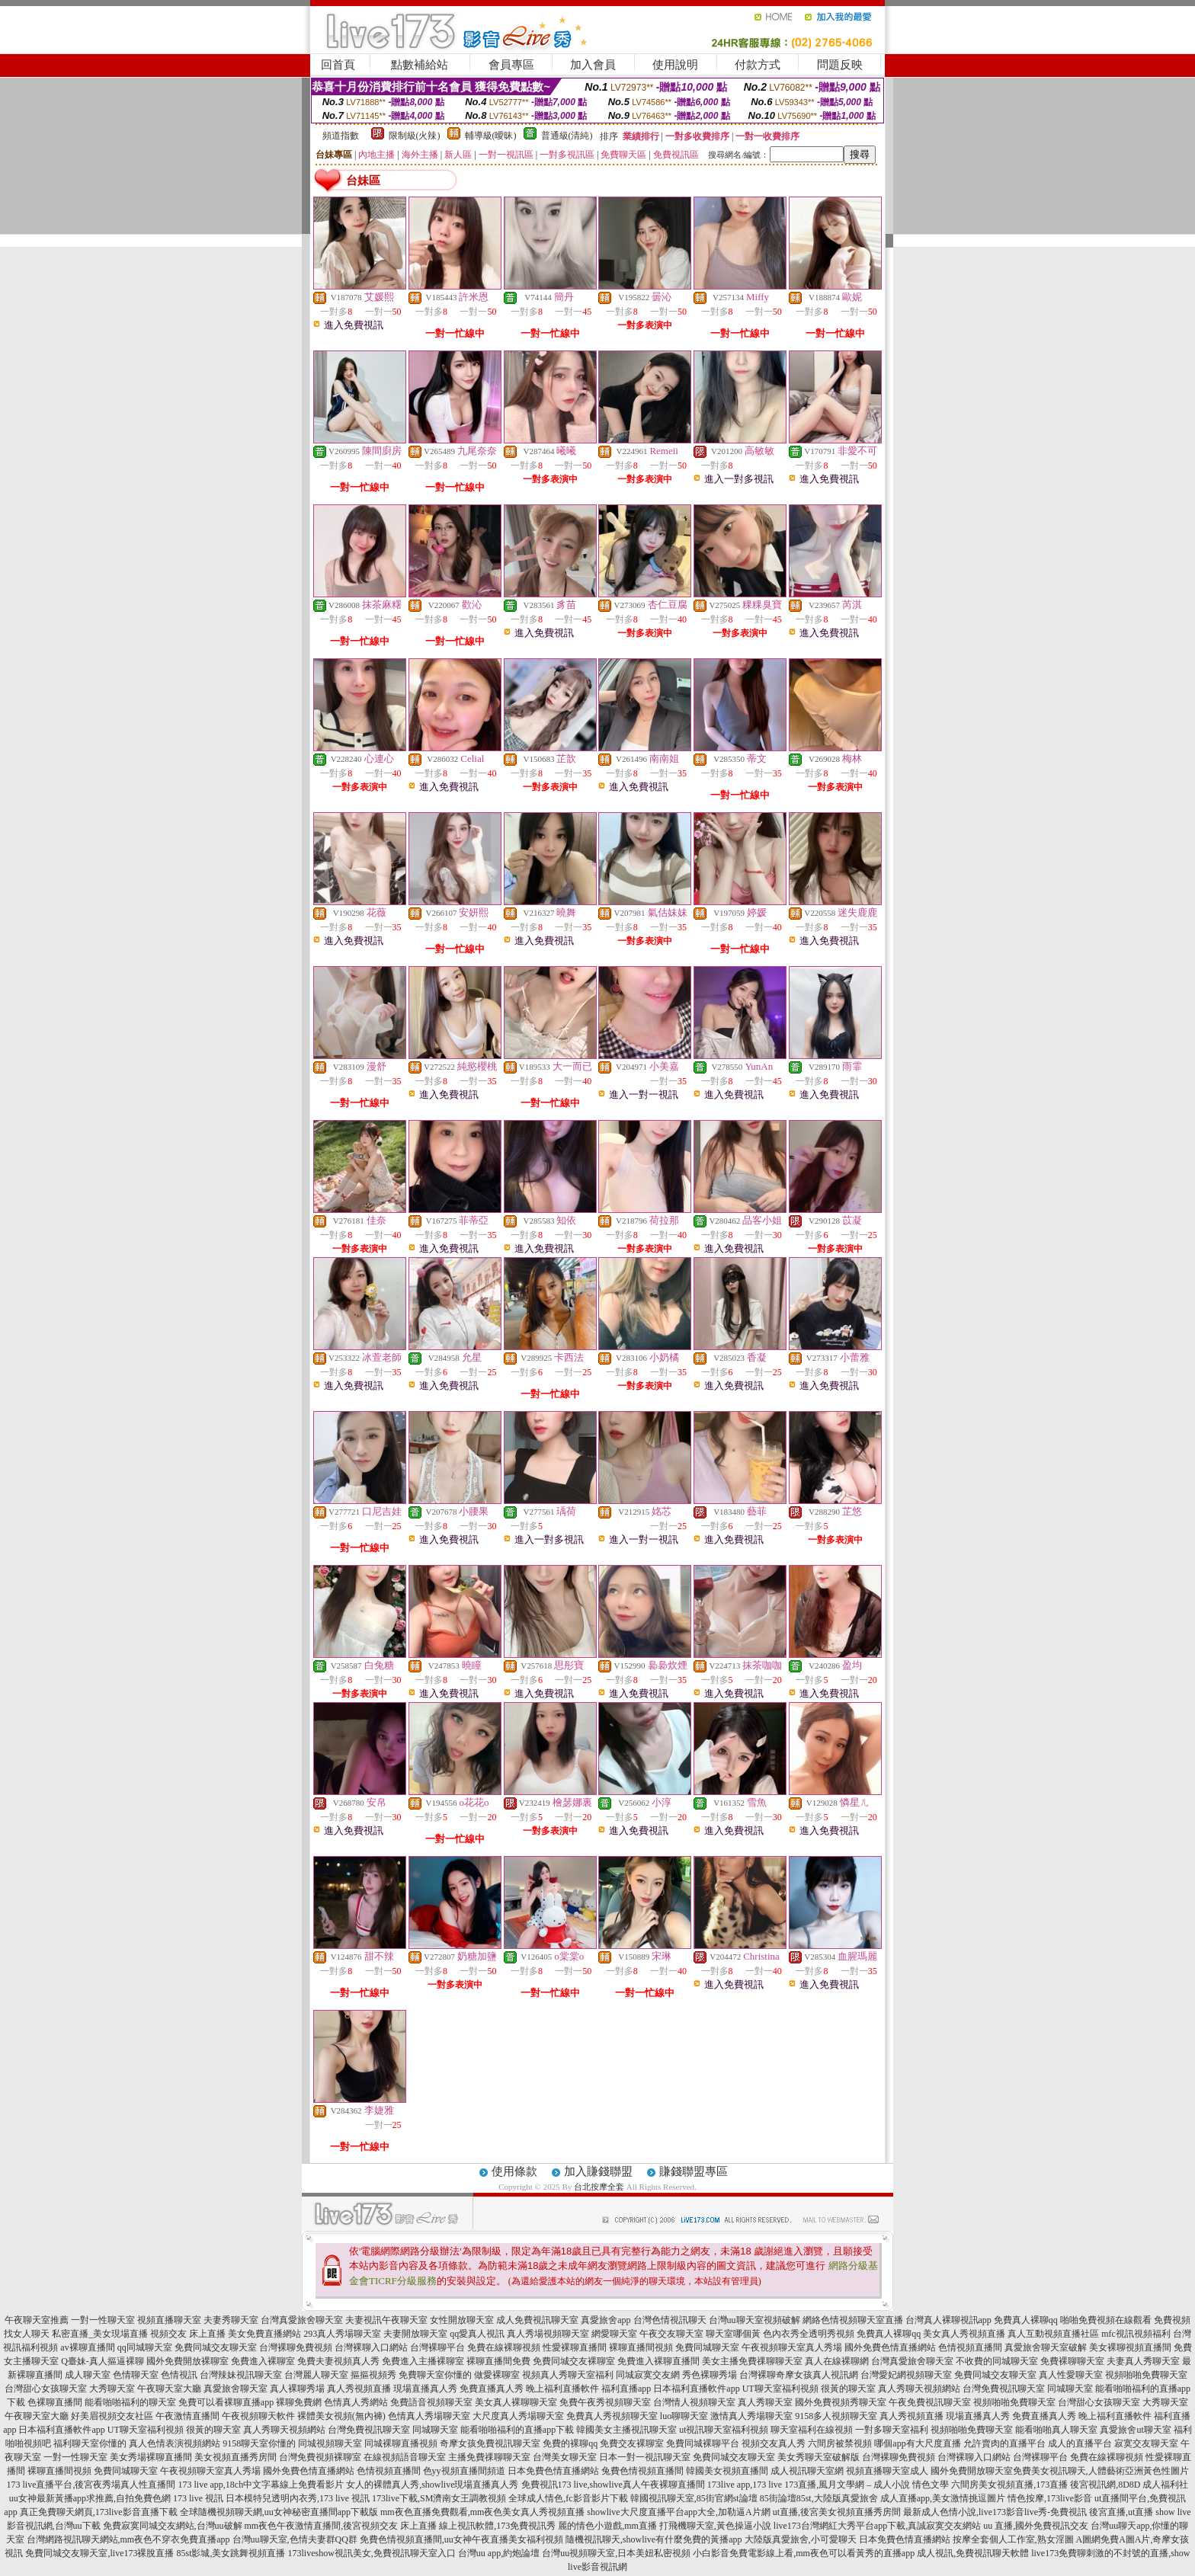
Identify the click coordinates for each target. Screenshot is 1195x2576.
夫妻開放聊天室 (415, 2333)
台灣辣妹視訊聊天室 (241, 2375)
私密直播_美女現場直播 (100, 2333)
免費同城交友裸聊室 (574, 2361)
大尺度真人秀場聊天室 (518, 2416)
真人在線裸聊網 (837, 2361)
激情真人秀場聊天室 (751, 2416)
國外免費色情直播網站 (890, 2347)
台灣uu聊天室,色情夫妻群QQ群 (294, 2539)
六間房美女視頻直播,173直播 (1009, 2484)
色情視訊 (179, 2375)
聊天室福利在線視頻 (812, 2429)
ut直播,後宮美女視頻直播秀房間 (837, 2512)
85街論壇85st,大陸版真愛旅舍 (819, 2498)
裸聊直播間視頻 (641, 2347)
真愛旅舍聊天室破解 (1045, 2347)
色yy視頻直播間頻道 (464, 2471)
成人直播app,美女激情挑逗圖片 (942, 2498)
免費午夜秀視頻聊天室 (605, 2402)
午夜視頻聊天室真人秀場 (792, 2347)
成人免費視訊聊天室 (537, 2320)
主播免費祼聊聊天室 (489, 2457)
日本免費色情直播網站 (553, 2471)
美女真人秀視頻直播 (964, 2333)
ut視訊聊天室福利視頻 (723, 2429)
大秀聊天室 (112, 2388)
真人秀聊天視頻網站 (919, 2388)
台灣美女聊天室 (565, 2457)
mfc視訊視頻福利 (1136, 2333)
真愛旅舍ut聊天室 (1135, 2429)
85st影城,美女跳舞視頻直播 (230, 2553)
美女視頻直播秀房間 (235, 2457)
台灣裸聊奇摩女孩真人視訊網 (798, 2375)
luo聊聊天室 (684, 2416)
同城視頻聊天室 (330, 2443)
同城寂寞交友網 (648, 2375)
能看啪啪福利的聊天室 (130, 2402)
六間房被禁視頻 (840, 2443)
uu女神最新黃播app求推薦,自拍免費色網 (90, 2498)
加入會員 (593, 65)
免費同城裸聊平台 (702, 2443)
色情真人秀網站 (356, 2402)
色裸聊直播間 (54, 2402)
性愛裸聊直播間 (575, 2347)
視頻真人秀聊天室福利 (568, 2375)
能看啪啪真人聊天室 (1056, 2429)
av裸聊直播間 (87, 2347)
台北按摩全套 (599, 2186)
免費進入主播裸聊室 (423, 2361)
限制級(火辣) (415, 135)
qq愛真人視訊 (477, 2333)
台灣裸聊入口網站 (371, 2347)
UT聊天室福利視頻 (780, 2388)
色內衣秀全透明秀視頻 (808, 2333)
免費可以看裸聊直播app (226, 2402)
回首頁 (338, 65)
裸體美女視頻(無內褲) (341, 2416)
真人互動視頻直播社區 (1053, 2333)
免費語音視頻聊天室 (431, 2402)
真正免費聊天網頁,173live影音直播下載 (99, 2512)
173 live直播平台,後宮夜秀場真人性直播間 (91, 2484)
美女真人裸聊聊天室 (516, 2402)
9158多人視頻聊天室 (836, 2416)
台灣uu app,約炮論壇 (499, 2553)
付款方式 (757, 65)
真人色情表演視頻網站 (174, 2443)
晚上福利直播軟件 (562, 2388)
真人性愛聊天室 (1071, 2375)
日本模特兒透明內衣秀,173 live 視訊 (298, 2498)
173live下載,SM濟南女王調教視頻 (439, 2498)
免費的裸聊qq (570, 2443)
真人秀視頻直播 (359, 2388)
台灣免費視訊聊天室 (1004, 2388)
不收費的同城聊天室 (997, 2361)
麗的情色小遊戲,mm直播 (607, 2525)
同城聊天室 (1070, 2388)
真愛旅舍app (605, 2320)
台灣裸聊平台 (437, 2347)
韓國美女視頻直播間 (727, 2471)
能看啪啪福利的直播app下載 (517, 2429)
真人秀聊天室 (765, 2402)
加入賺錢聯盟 (598, 2171)
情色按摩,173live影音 (1050, 2498)
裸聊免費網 (299, 2402)
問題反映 (840, 65)
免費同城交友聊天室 (216, 2347)
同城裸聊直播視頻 (400, 2443)
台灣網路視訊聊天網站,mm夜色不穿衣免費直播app (128, 2539)
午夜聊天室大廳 (169, 2388)
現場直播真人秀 (425, 2388)
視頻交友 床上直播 (188, 2333)
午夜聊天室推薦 (37, 2320)
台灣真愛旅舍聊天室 (302, 2320)
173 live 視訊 (198, 2498)
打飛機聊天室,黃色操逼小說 (715, 2525)
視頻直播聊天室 (169, 2320)
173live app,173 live (744, 2484)
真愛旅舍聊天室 (235, 2388)
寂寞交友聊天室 (1146, 2443)
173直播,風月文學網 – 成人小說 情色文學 (866, 2484)
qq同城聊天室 (144, 2347)
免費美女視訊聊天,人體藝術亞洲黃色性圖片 (1101, 2471)
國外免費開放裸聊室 (187, 2361)
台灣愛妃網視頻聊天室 (906, 2375)
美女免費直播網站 (264, 2333)
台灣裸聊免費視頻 (295, 2347)
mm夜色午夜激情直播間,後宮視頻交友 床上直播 (341, 2525)
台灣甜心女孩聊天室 (46, 2388)
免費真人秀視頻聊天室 (612, 2416)
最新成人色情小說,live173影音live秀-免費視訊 (995, 2512)
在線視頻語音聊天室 (405, 2457)
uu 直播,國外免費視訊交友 (1035, 2525)
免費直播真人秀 (492, 2388)
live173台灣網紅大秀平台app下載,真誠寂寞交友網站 (877, 2525)
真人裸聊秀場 (297, 2388)
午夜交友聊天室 (671, 2333)
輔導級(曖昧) (491, 135)
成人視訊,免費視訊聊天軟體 (973, 2553)
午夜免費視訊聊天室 (930, 2402)
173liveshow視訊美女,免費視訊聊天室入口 (372, 2553)
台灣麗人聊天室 (316, 2375)
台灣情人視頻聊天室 (694, 2402)
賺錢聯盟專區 (693, 2171)
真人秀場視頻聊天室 (548, 2333)
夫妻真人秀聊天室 (1143, 2361)
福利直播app (626, 2388)
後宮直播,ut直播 (1121, 2512)
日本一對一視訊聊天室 (644, 2457)
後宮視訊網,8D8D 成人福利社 (1129, 2484)
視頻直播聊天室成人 (887, 2471)
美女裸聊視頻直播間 (1130, 2347)
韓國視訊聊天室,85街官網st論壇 (694, 2498)
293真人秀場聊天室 (342, 2333)
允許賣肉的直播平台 (1004, 2443)
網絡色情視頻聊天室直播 (853, 2320)
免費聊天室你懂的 (435, 2375)
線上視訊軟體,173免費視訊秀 (497, 2525)
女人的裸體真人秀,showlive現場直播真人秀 (432, 2484)
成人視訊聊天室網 (807, 2471)
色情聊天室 (136, 2375)
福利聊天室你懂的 (90, 2443)
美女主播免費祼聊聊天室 (752, 2361)
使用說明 (675, 65)
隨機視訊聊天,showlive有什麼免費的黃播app (653, 2539)
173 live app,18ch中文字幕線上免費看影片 (261, 2484)
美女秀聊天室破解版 (818, 2457)
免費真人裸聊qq (1026, 2320)
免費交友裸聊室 (632, 2443)
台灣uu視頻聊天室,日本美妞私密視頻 (616, 2553)
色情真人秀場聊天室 (429, 2416)
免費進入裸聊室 (263, 2361)
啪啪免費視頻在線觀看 (1106, 2320)
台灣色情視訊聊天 (669, 2320)
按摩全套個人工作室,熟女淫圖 (1013, 2539)
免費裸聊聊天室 (1072, 2361)
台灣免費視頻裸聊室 (320, 2457)
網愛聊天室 (614, 2333)
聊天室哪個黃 (733, 2333)
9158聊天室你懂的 (259, 2443)
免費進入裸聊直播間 (658, 2361)
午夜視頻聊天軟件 (258, 2416)
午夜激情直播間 (187, 2416)
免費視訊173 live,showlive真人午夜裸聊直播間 (613, 2484)
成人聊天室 (88, 2375)
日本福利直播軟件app (696, 2388)
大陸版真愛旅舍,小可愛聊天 (801, 2539)
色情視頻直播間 (970, 2347)
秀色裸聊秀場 (709, 2375)
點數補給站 (419, 65)
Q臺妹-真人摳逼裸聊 (102, 2361)
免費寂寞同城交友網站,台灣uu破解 (172, 2525)
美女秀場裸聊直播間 (151, 2457)
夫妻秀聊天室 (230, 2320)
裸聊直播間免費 (498, 2361)
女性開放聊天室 (462, 2320)
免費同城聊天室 (707, 2347)
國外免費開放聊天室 (972, 2471)
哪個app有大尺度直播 (917, 2443)
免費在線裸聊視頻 (503, 2347)
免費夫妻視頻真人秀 (338, 2361)
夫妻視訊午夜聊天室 (386, 2320)
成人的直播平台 (1080, 2443)
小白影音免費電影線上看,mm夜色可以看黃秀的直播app (804, 2553)
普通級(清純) (567, 135)
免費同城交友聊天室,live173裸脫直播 (100, 2553)
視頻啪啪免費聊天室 (1146, 2375)
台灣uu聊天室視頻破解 (754, 2320)
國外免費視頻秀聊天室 (840, 2402)
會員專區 (511, 65)
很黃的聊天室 (848, 2388)
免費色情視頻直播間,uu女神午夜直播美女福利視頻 (461, 2539)
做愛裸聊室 (497, 2375)
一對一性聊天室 (103, 2320)
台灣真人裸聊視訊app (948, 2320)
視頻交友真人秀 (774, 2443)
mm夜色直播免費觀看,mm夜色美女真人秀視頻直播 (482, 2512)
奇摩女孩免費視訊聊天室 (490, 2443)
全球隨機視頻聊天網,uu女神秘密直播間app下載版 (279, 2512)
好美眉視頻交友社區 (112, 2416)
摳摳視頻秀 (373, 2375)
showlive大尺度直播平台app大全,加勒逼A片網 (678, 2512)
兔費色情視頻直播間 (642, 2471)
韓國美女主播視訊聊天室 (626, 2429)
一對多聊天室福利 (891, 2429)
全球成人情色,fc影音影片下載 (567, 2498)
